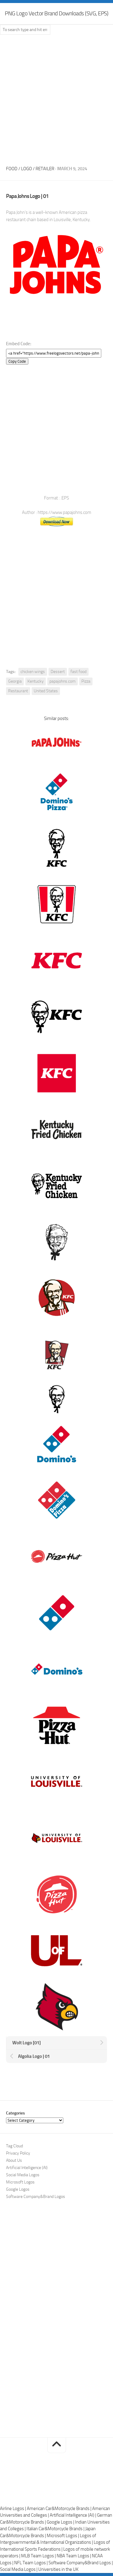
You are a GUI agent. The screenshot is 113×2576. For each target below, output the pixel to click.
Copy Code (17, 361)
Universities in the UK (58, 2569)
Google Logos (18, 2189)
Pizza (85, 681)
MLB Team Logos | (39, 2556)
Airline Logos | (13, 2508)
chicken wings (32, 671)
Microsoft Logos (20, 2182)
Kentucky (35, 681)
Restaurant (18, 690)
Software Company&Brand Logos (35, 2196)
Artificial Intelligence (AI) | (73, 2515)
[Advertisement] (56, 98)
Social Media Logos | (19, 2569)
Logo (26, 168)
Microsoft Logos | (63, 2535)
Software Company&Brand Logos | (81, 2562)
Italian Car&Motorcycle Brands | (56, 2528)
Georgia (15, 681)
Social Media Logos (22, 2174)
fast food (78, 671)
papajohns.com (62, 681)
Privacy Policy (18, 2153)
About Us (14, 2160)
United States (46, 690)
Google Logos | (61, 2522)
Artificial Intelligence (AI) (27, 2167)
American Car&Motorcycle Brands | (59, 2508)
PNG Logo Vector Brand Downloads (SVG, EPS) (56, 13)
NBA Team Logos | (74, 2556)
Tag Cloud (14, 2146)
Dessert (58, 671)
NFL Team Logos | (31, 2562)
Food (11, 168)
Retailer (45, 168)
